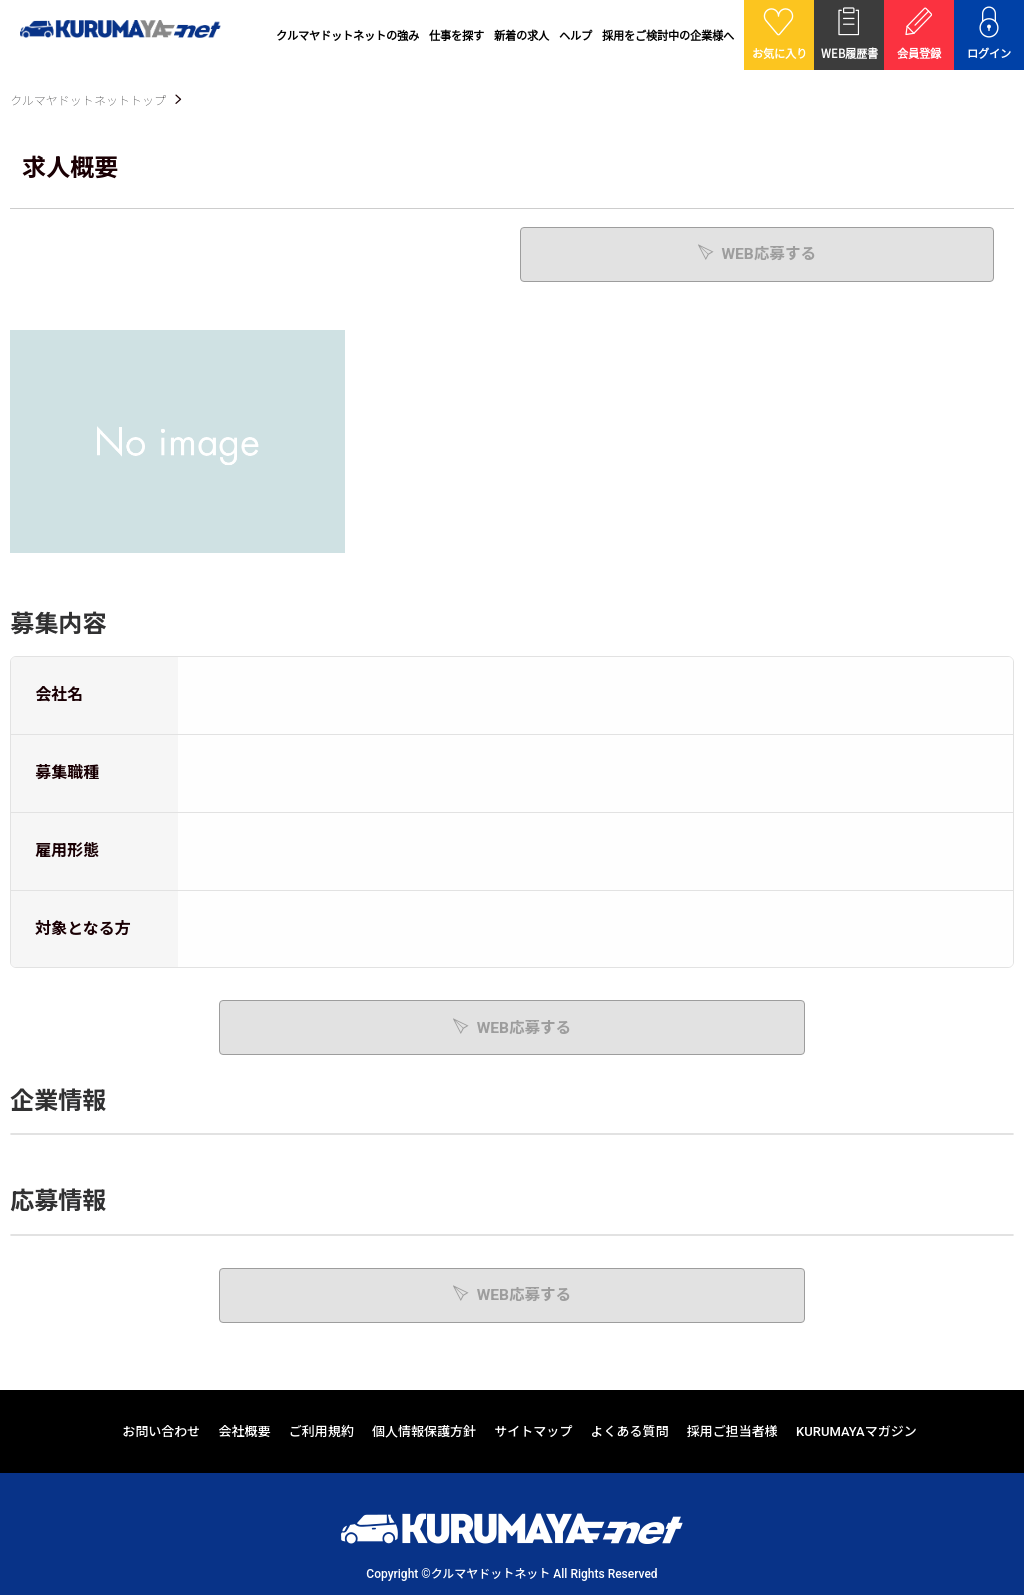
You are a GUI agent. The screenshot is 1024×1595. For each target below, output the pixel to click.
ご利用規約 (321, 1430)
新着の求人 (521, 35)
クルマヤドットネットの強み (347, 35)
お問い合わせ (161, 1430)
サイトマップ (533, 1430)
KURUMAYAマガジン (856, 1430)
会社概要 (245, 1430)
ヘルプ (575, 35)
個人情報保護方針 (424, 1430)
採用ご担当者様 (732, 1430)
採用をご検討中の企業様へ (668, 35)
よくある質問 (630, 1430)
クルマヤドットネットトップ (88, 101)
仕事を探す (456, 35)
